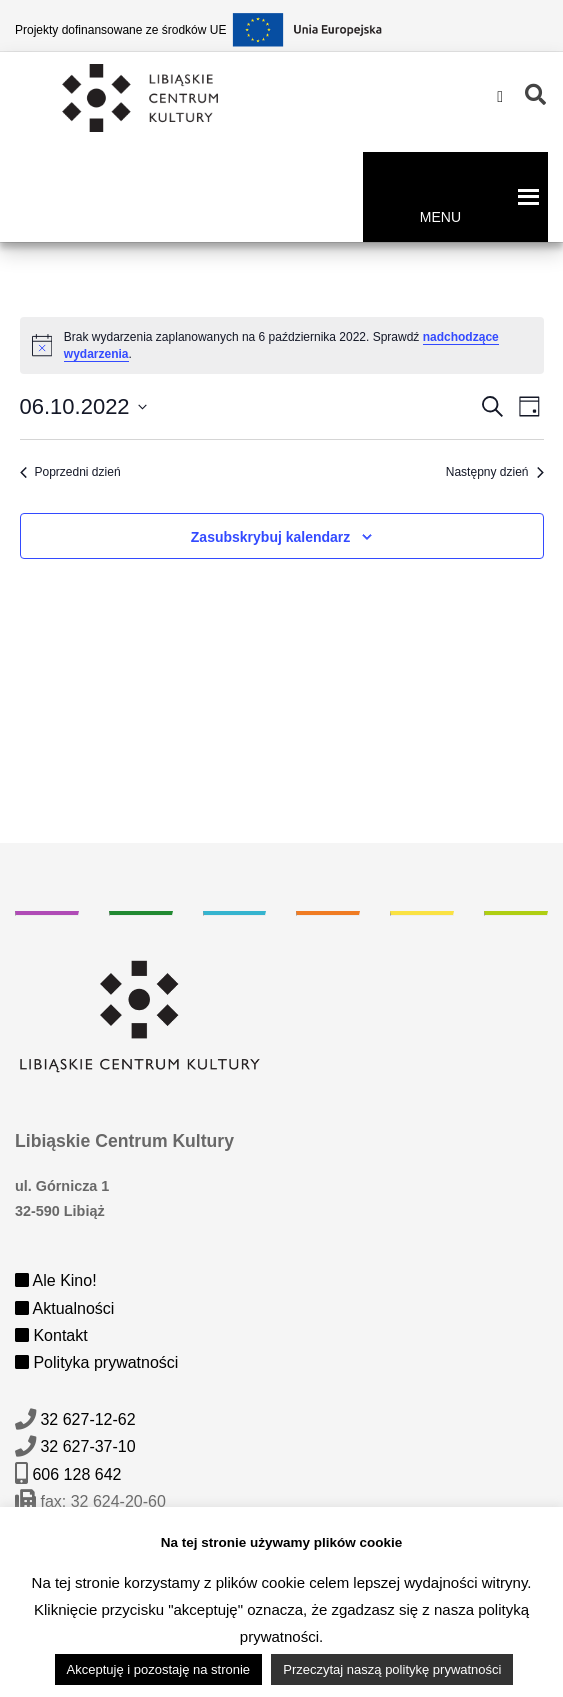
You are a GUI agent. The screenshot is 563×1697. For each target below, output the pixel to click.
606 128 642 (76, 1474)
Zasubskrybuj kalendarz (271, 537)
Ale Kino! (56, 1280)
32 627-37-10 (87, 1446)
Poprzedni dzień (70, 472)
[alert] (282, 345)
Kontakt (51, 1335)
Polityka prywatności (96, 1362)
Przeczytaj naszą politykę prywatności (392, 1669)
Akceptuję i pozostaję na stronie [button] (159, 1669)
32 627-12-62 (87, 1419)
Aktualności (64, 1308)
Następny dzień (495, 472)
